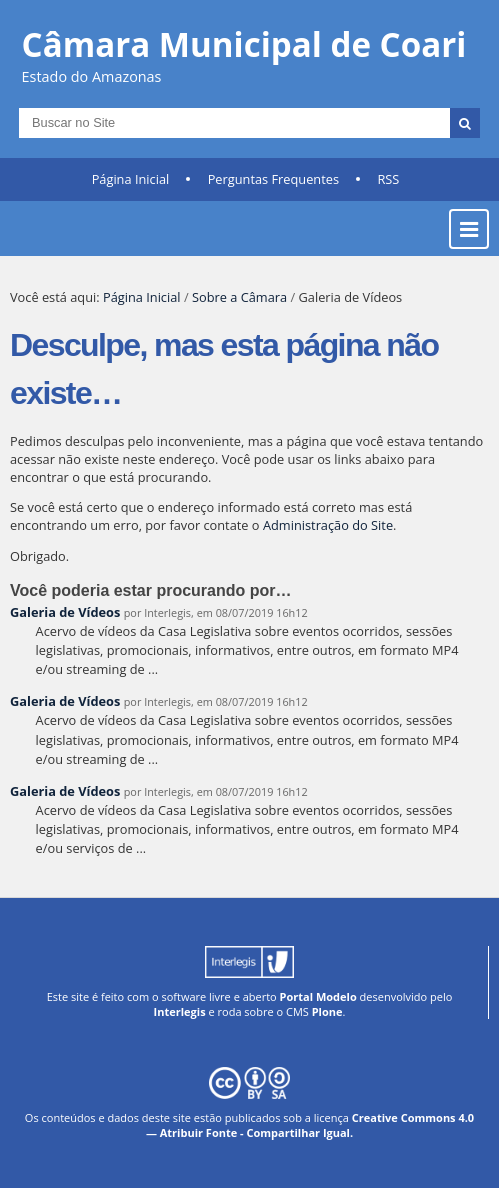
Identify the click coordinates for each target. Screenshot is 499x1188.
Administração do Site (328, 525)
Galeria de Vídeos (65, 612)
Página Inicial (131, 179)
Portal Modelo (318, 996)
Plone (327, 1011)
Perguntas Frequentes (273, 179)
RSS (388, 179)
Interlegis (180, 1011)
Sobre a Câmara (239, 297)
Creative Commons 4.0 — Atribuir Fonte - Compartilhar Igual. (310, 1125)
